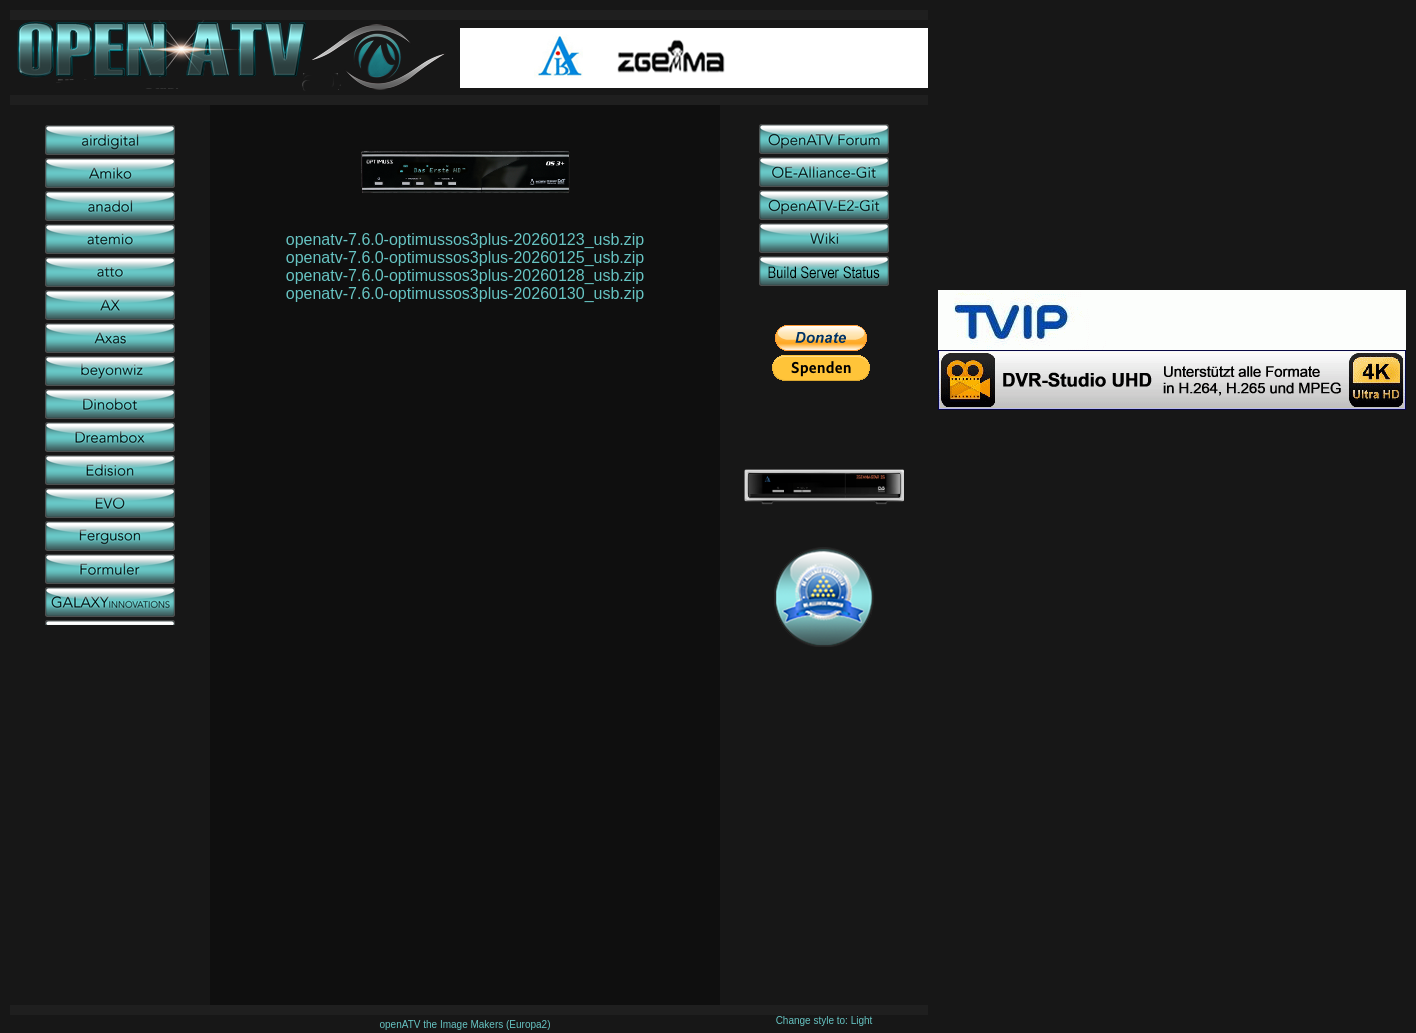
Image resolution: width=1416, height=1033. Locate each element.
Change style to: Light (824, 1020)
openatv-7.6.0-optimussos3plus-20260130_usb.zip (465, 293)
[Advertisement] (1172, 150)
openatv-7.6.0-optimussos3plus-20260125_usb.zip (465, 257)
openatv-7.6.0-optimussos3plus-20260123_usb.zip (465, 239)
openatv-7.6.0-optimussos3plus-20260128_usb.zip (465, 275)
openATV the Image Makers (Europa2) (464, 1024)
